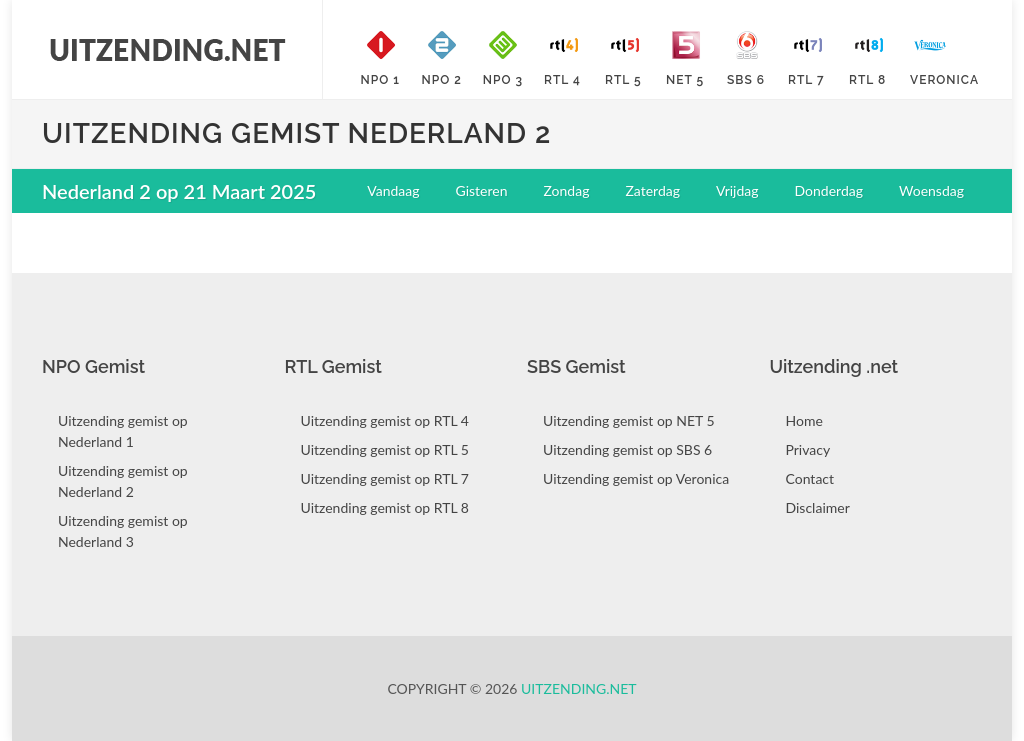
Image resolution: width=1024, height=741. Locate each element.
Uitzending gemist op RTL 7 (385, 478)
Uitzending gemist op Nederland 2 (123, 481)
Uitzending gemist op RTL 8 (385, 507)
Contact (810, 478)
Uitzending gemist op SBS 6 (627, 449)
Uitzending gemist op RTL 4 (385, 420)
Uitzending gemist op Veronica (636, 478)
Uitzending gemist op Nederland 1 (123, 431)
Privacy (808, 449)
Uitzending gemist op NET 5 (629, 420)
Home (804, 420)
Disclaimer (818, 507)
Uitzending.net (579, 688)
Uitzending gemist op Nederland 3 (123, 531)
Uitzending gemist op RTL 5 (385, 449)
